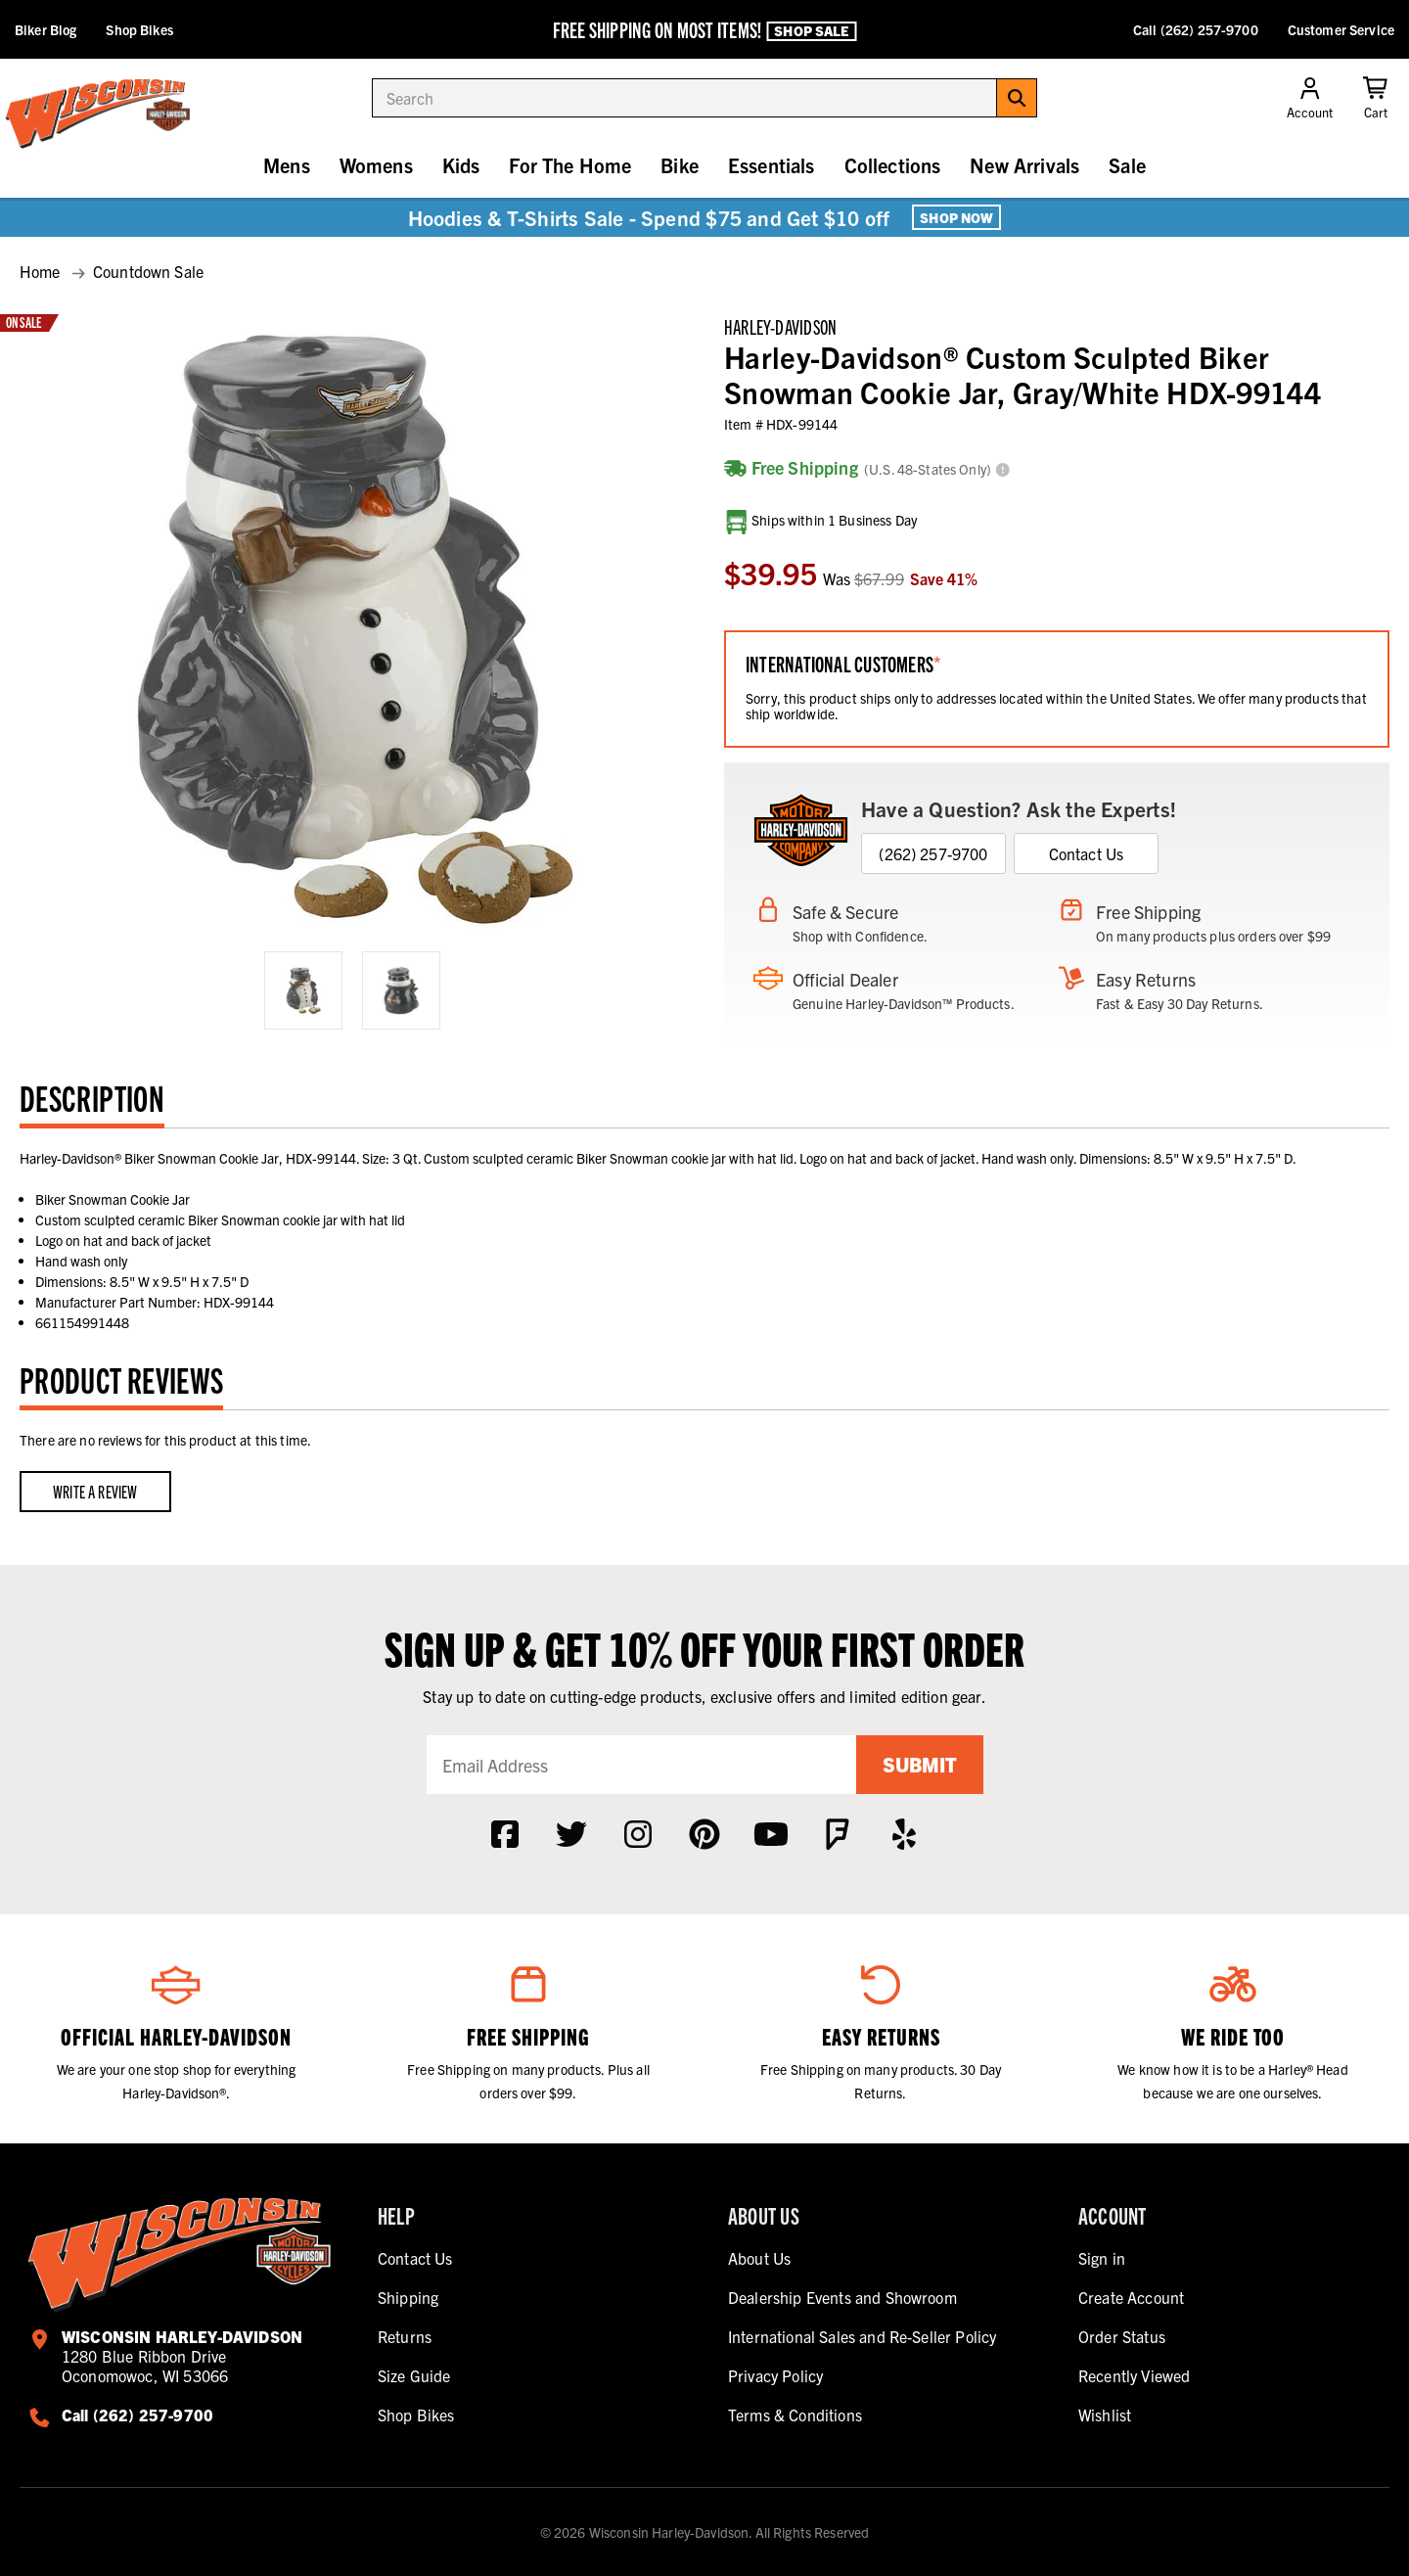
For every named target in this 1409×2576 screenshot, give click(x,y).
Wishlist (1104, 2414)
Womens (376, 165)
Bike (679, 165)
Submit (920, 1764)
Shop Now (956, 217)
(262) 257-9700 (933, 853)
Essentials (771, 165)
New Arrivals (1024, 165)
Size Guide (414, 2375)
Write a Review (95, 1491)
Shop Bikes (139, 29)
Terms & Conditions (795, 2414)
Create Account (1131, 2297)
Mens (286, 165)
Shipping (408, 2297)
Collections (892, 165)
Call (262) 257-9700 (1195, 29)
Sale (1127, 165)
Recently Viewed (1134, 2375)
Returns (405, 2336)
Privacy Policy (775, 2375)
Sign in (1101, 2258)
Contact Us (1086, 853)
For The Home (570, 165)
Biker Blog (45, 29)
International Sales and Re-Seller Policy (862, 2336)
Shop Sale (811, 30)
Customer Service (1341, 29)
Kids (461, 165)
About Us (759, 2258)
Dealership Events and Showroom (842, 2297)
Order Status (1121, 2336)
